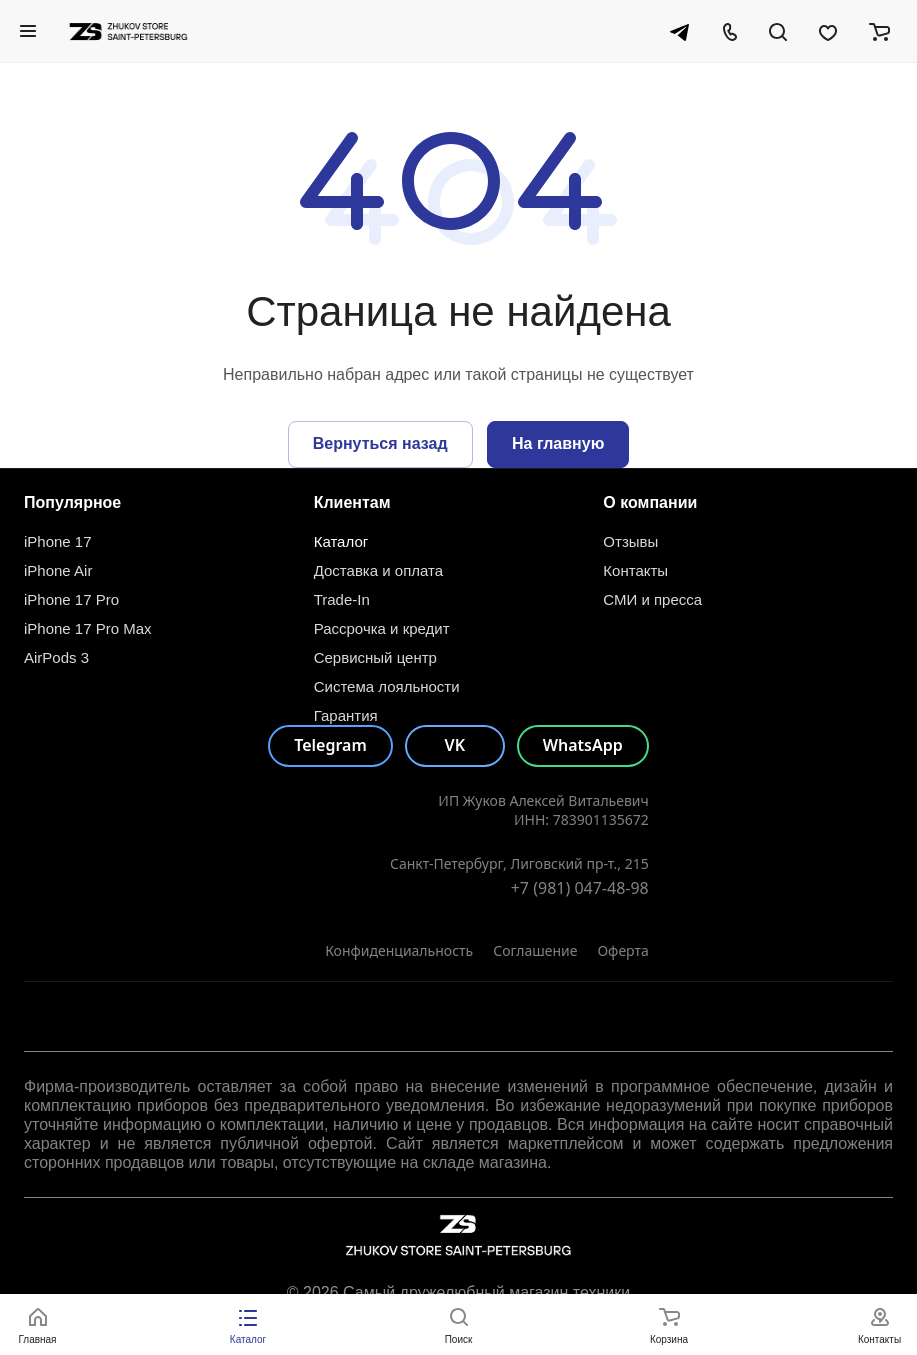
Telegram (330, 745)
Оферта (622, 950)
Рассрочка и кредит (382, 628)
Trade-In (342, 599)
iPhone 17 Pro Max (88, 628)
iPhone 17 (58, 541)
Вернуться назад (380, 443)
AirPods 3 (56, 657)
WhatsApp (583, 745)
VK (455, 745)
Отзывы (630, 541)
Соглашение (535, 950)
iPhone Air (58, 570)
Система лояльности (387, 686)
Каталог (341, 541)
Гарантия (346, 715)
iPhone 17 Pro (71, 599)
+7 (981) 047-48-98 (580, 888)
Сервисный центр (375, 657)
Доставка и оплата (378, 570)
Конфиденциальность (399, 950)
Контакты (635, 570)
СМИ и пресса (652, 599)
